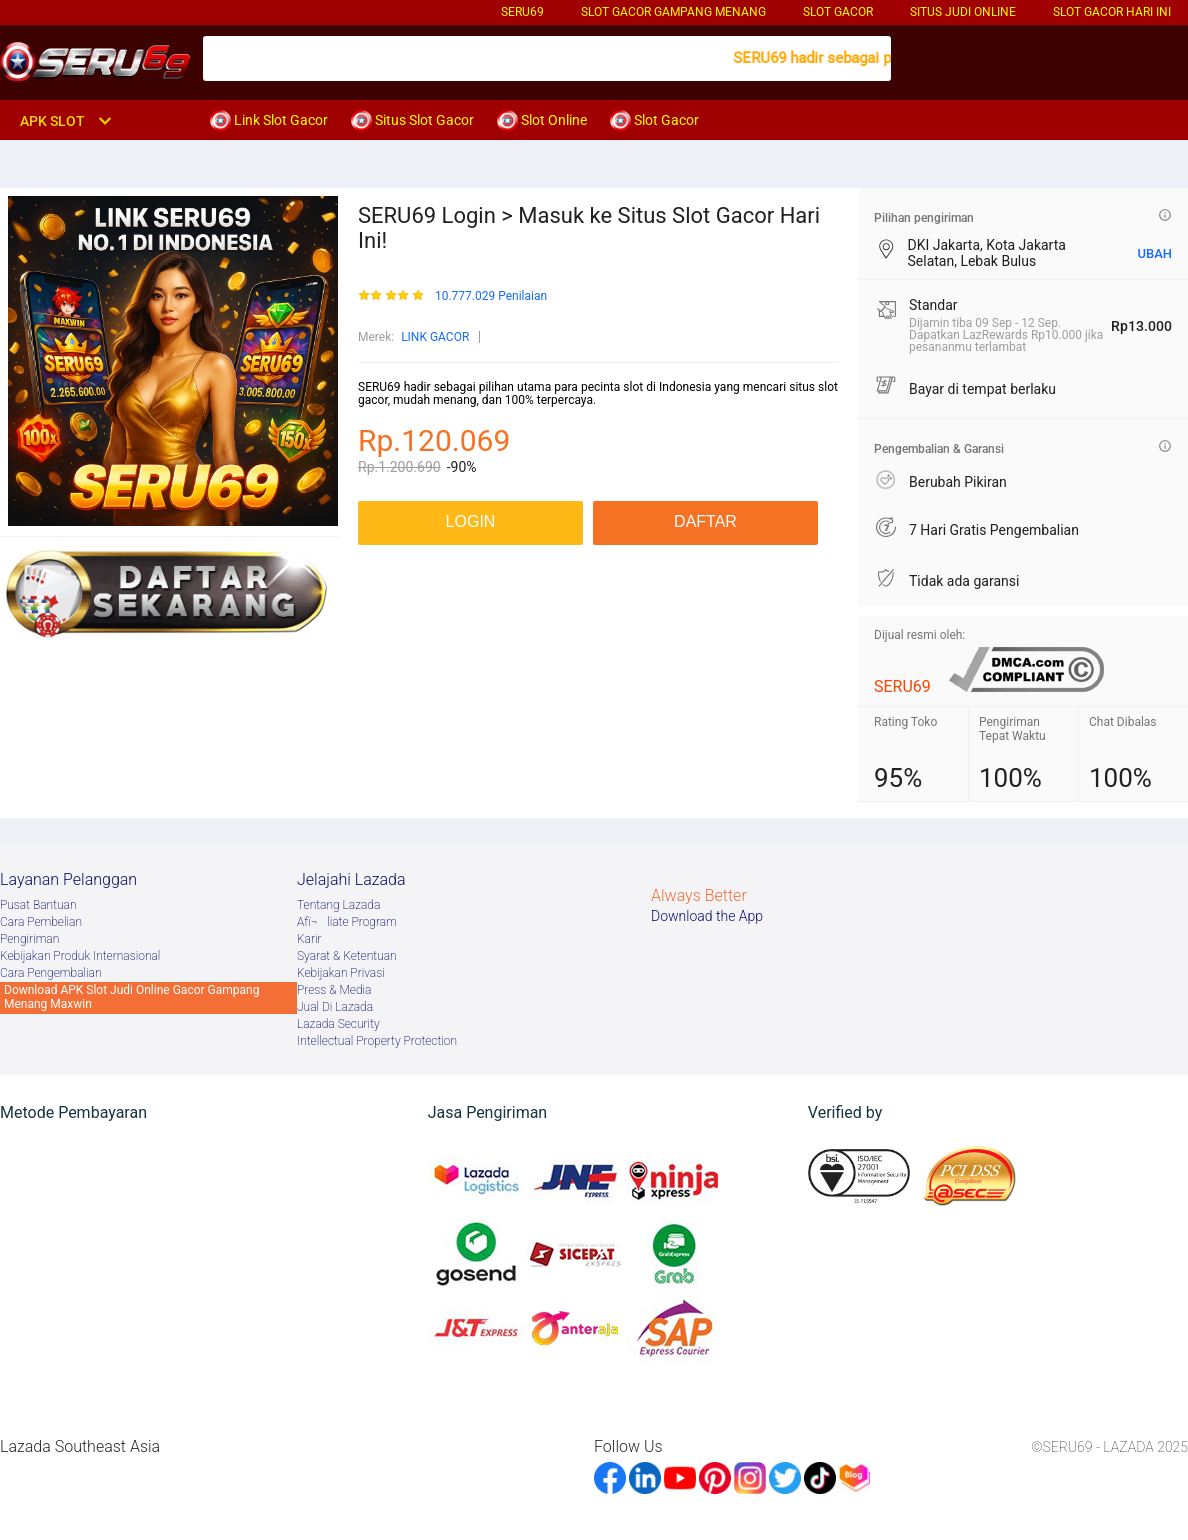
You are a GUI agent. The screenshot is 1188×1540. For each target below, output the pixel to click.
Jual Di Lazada (335, 1007)
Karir (309, 939)
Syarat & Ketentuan (347, 956)
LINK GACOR (435, 337)
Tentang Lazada (338, 905)
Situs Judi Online (963, 12)
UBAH (1154, 253)
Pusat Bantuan (38, 905)
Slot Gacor (838, 12)
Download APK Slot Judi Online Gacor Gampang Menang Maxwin (131, 997)
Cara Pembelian (41, 922)
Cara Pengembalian (51, 973)
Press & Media (334, 990)
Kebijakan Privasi (341, 973)
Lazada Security (338, 1024)
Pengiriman (29, 939)
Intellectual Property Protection (377, 1041)
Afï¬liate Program (347, 922)
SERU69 (522, 12)
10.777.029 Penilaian (491, 296)
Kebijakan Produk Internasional (80, 956)
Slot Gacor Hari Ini (1112, 12)
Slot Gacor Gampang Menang (673, 12)
